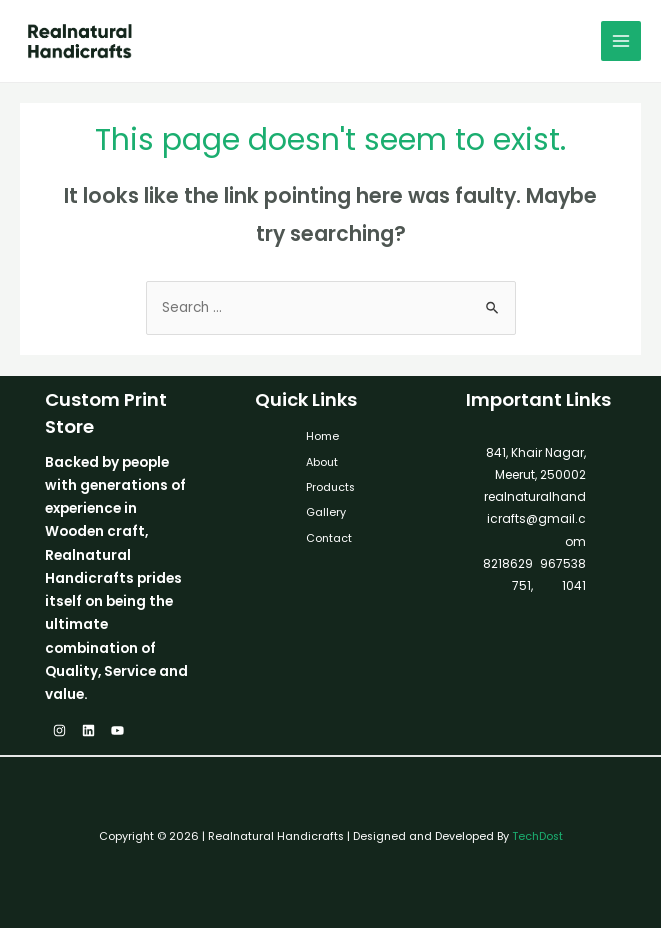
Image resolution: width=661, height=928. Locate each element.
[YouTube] (117, 730)
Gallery (326, 512)
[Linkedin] (88, 730)
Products (330, 487)
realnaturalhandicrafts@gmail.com (535, 519)
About (322, 462)
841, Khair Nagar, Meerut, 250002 (536, 463)
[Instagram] (59, 730)
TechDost (537, 836)
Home (322, 436)
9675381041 (561, 574)
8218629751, (508, 574)
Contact (329, 538)
